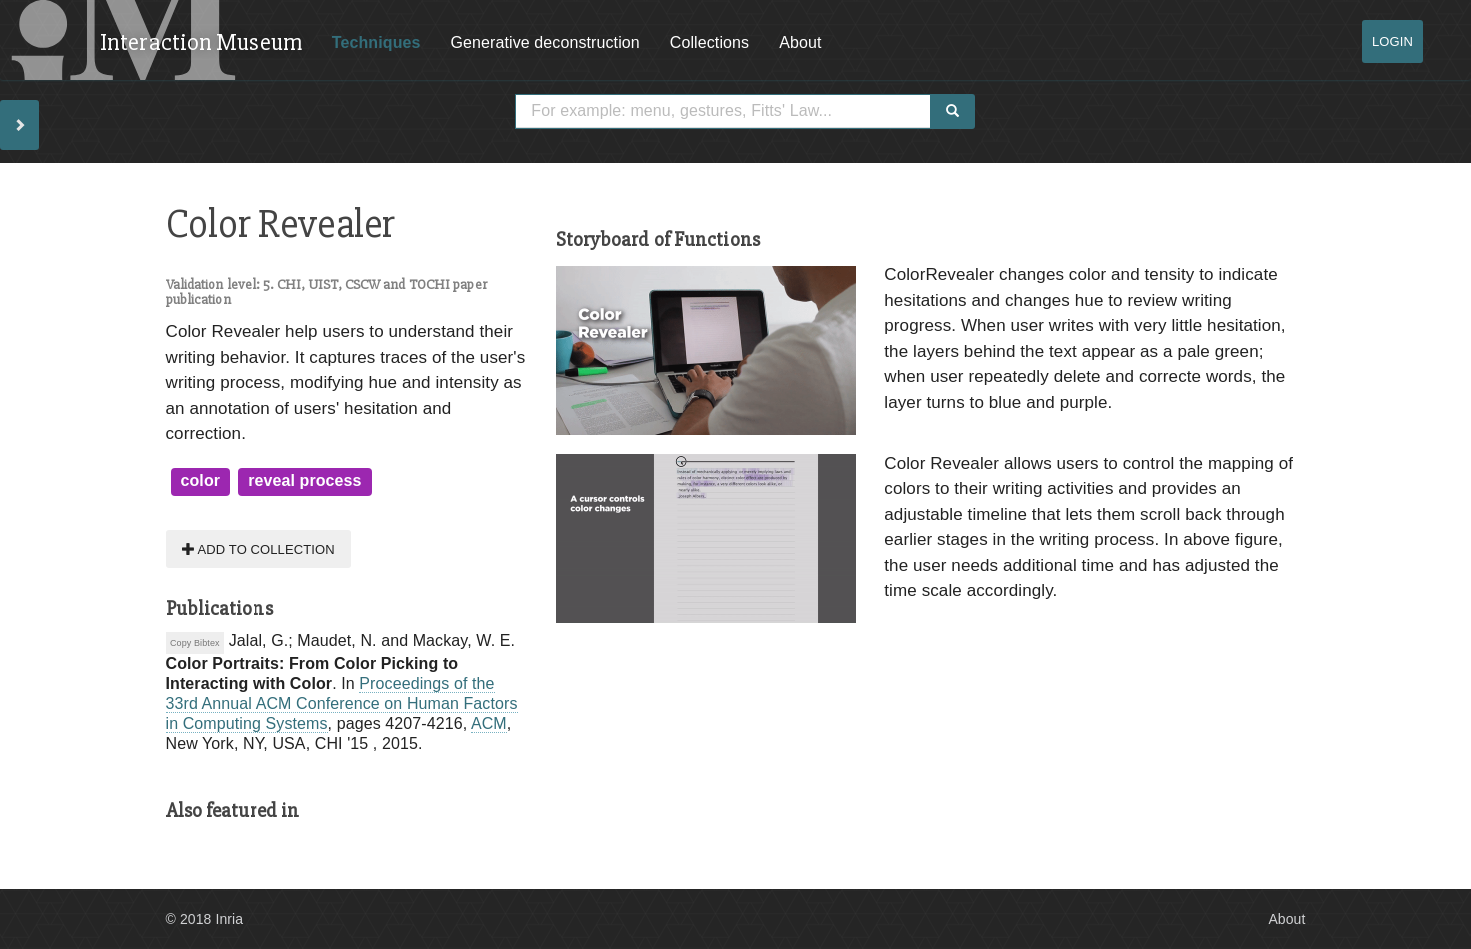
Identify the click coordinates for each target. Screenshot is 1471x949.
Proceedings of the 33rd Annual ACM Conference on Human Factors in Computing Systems (342, 703)
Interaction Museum (201, 42)
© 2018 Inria (205, 919)
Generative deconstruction (545, 42)
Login (1392, 41)
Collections (709, 42)
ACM (489, 723)
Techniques (376, 42)
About (800, 42)
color (201, 480)
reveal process (304, 480)
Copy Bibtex (195, 643)
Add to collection (258, 548)
